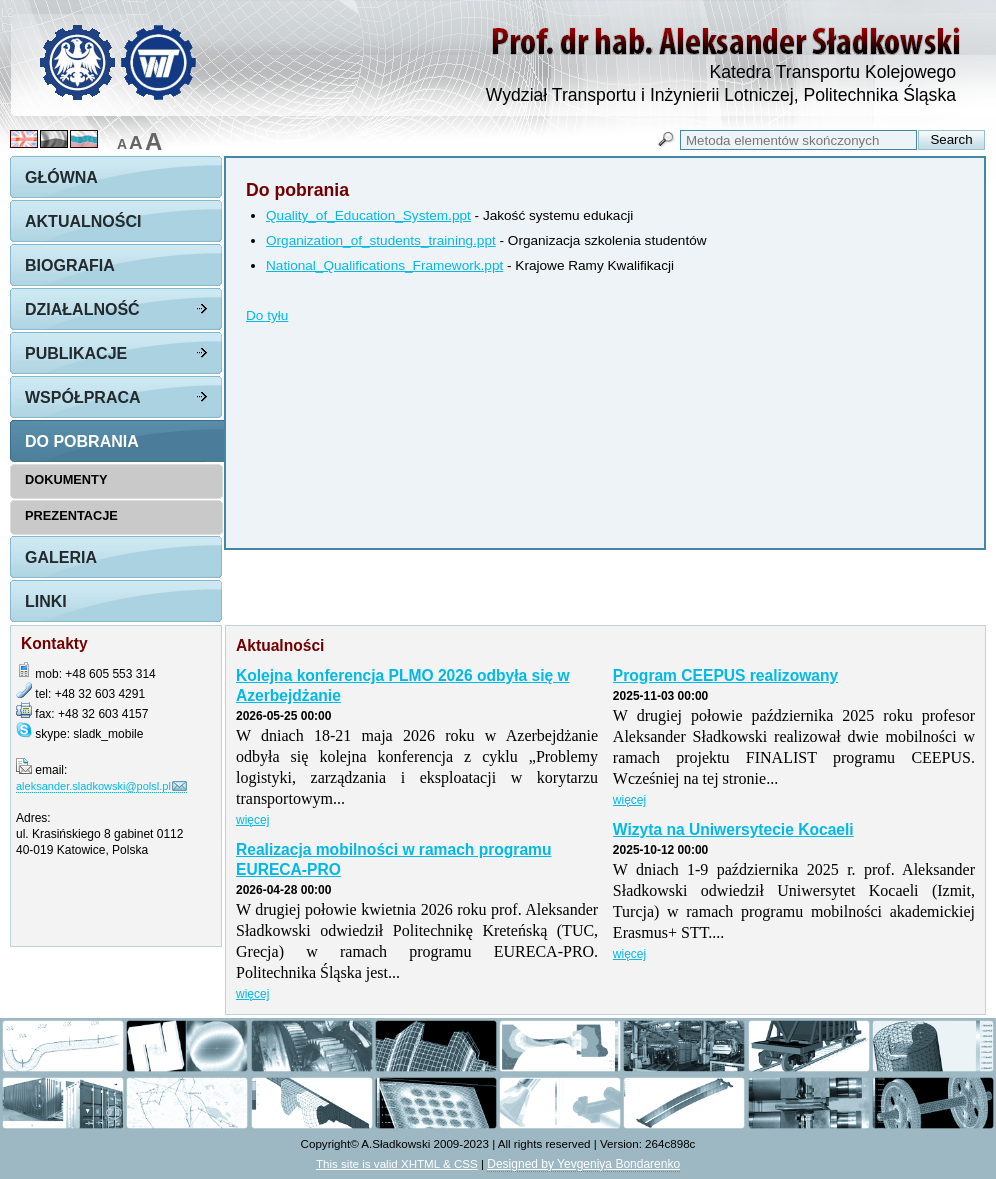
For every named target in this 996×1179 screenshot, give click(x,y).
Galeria (61, 557)
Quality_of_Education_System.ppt (368, 215)
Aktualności (83, 221)
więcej (252, 820)
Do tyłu (267, 315)
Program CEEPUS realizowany (725, 675)
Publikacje (76, 353)
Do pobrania (82, 441)
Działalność (82, 309)
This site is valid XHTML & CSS (397, 1163)
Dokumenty (66, 479)
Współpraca (83, 397)
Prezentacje (71, 515)
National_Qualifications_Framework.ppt (384, 265)
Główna (61, 177)
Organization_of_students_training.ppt (381, 240)
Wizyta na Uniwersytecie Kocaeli (733, 829)
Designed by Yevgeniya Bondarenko (583, 1164)
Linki (46, 601)
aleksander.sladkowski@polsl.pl (93, 786)
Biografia (70, 265)
